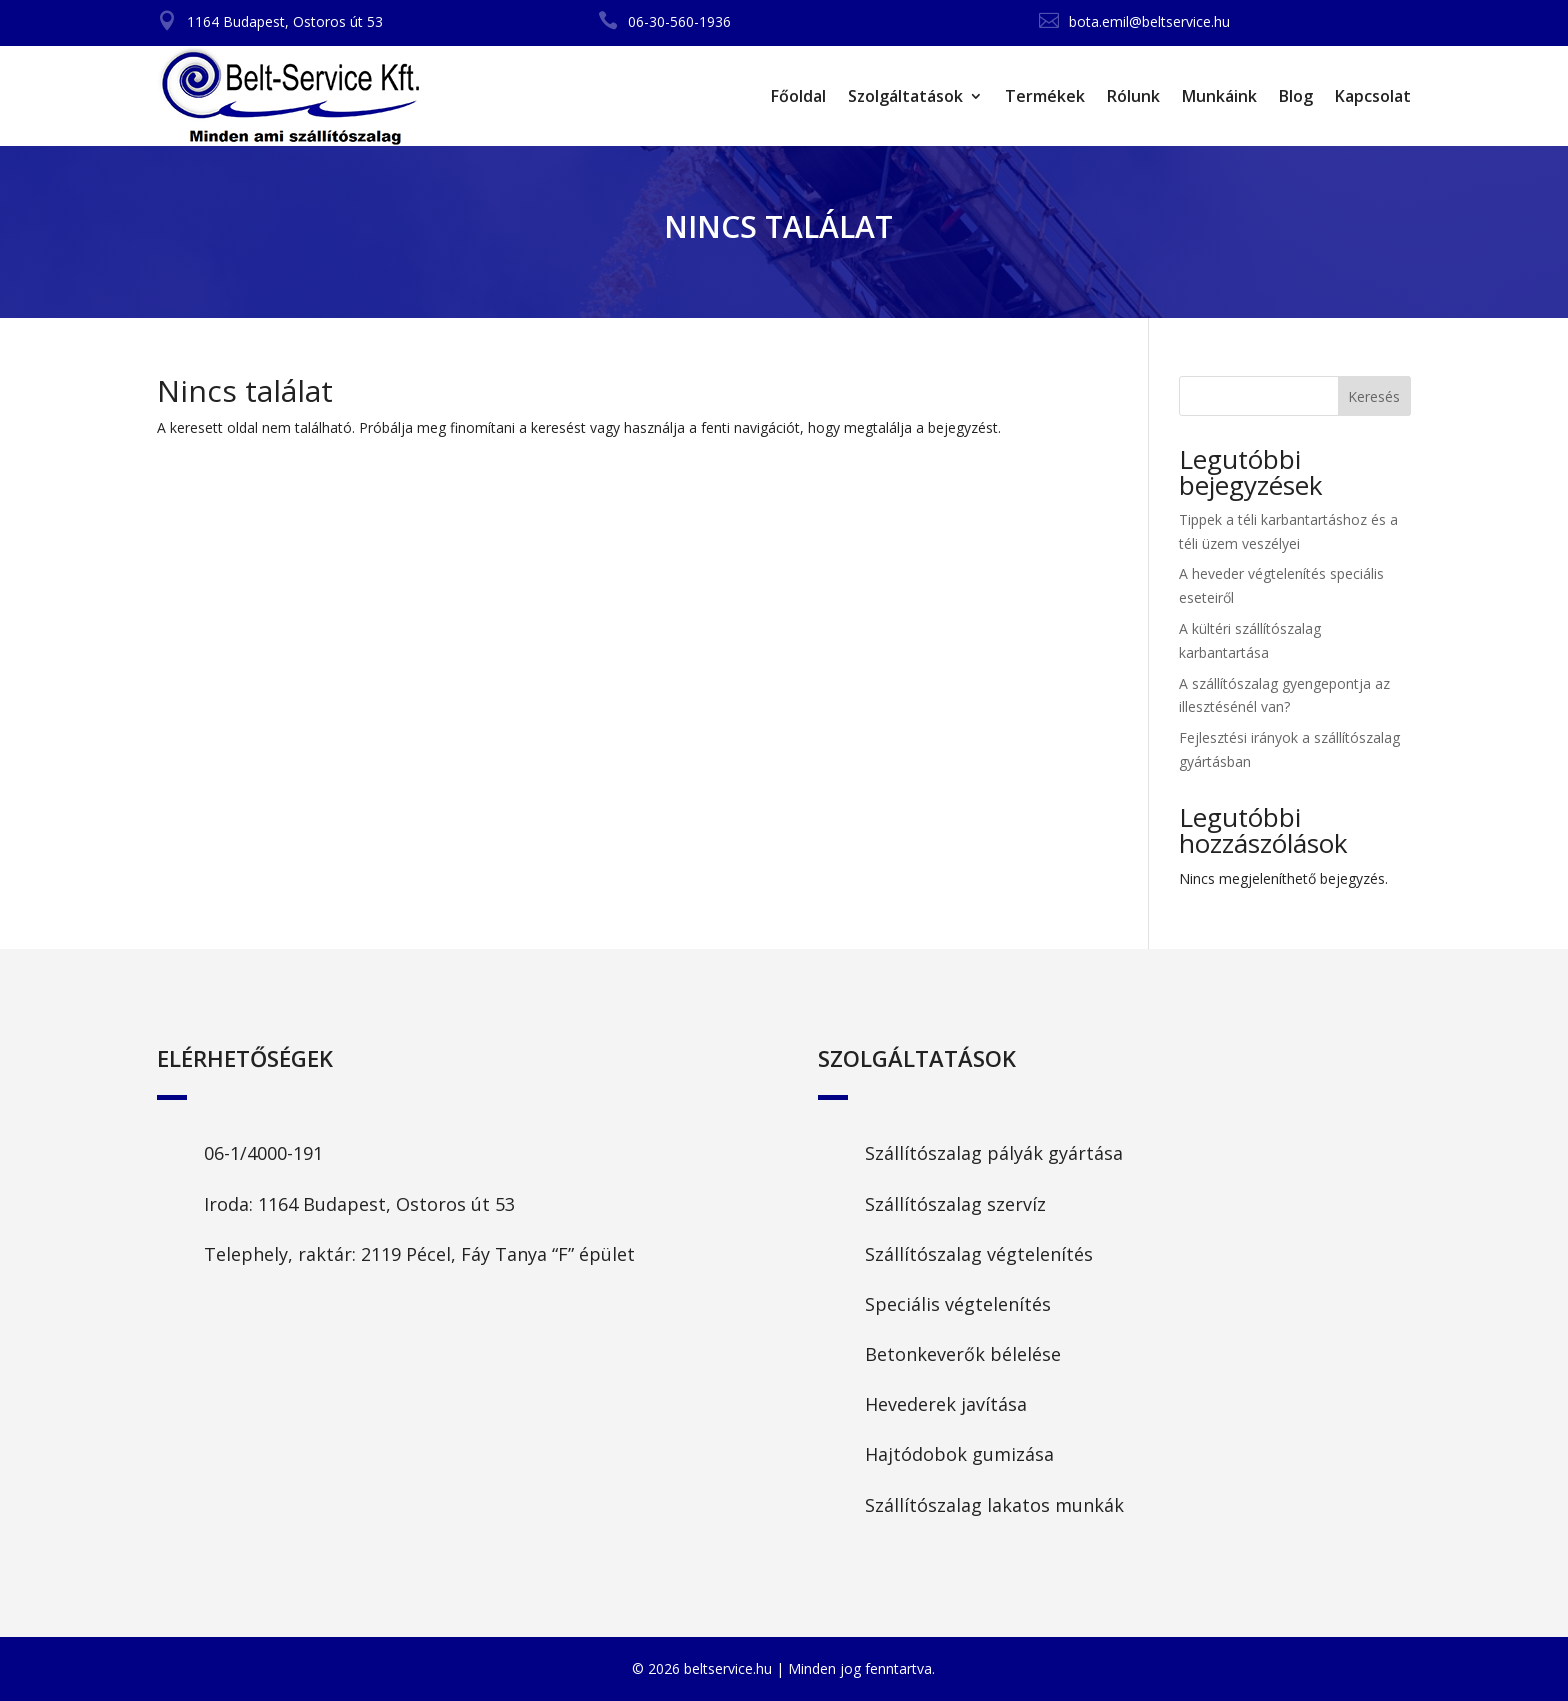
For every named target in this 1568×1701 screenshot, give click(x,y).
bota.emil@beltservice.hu (1149, 21)
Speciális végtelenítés (958, 1304)
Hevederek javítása (946, 1404)
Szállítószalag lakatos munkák (994, 1505)
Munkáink (1219, 96)
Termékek (1045, 96)
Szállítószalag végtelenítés (979, 1254)
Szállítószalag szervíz (955, 1204)
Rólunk (1133, 96)
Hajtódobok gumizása (959, 1454)
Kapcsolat (1373, 96)
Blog (1296, 96)
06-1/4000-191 (263, 1153)
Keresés (1374, 396)
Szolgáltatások (905, 96)
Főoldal (798, 96)
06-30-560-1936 (679, 21)
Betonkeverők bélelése (963, 1354)
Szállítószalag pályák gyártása (994, 1153)
